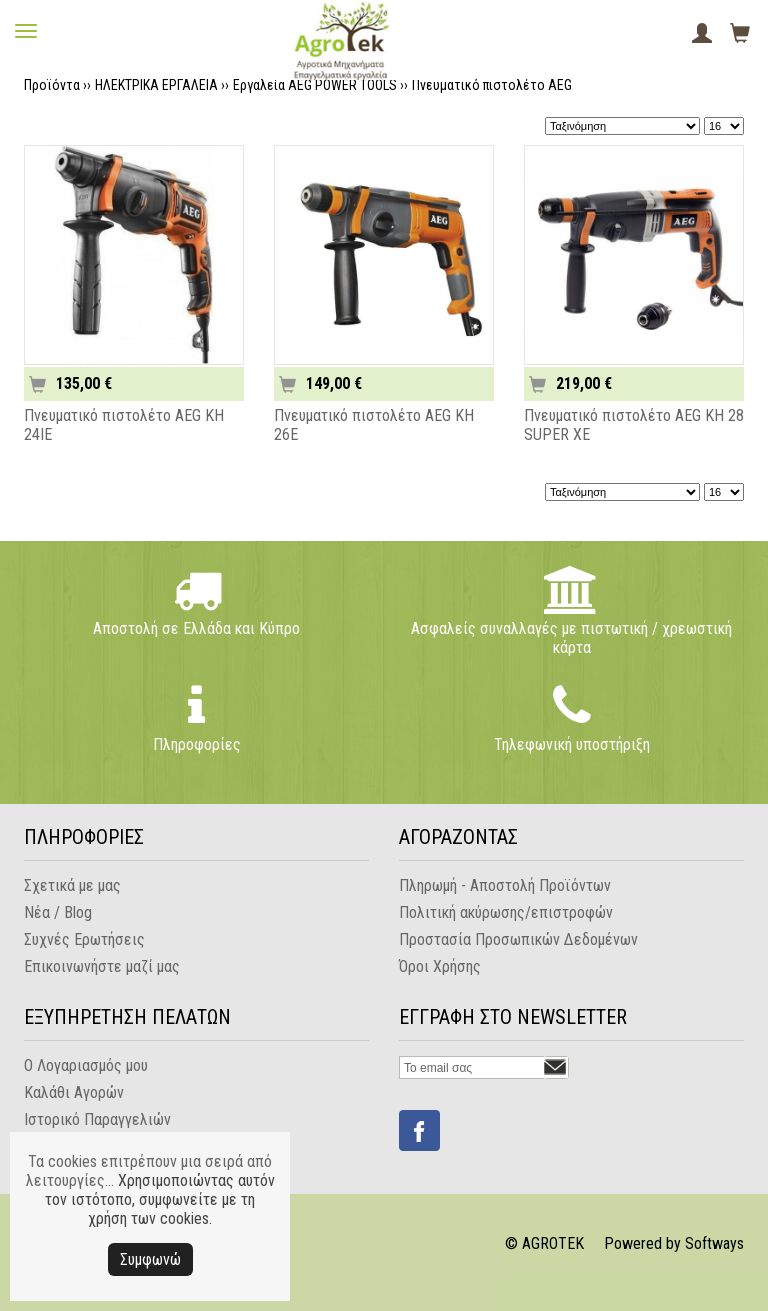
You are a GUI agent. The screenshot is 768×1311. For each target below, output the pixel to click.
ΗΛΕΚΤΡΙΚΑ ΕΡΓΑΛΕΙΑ (156, 85)
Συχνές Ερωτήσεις (84, 939)
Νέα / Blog (58, 912)
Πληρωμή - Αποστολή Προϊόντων (505, 885)
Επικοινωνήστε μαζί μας (102, 966)
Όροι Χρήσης (440, 966)
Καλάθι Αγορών (74, 1092)
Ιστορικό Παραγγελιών (97, 1119)
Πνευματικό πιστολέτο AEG (492, 85)
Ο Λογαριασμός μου (86, 1065)
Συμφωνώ (150, 1259)
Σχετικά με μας (72, 885)
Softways (714, 1243)
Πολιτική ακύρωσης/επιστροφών (506, 912)
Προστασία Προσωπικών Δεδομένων (518, 939)
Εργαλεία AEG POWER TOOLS (315, 85)
